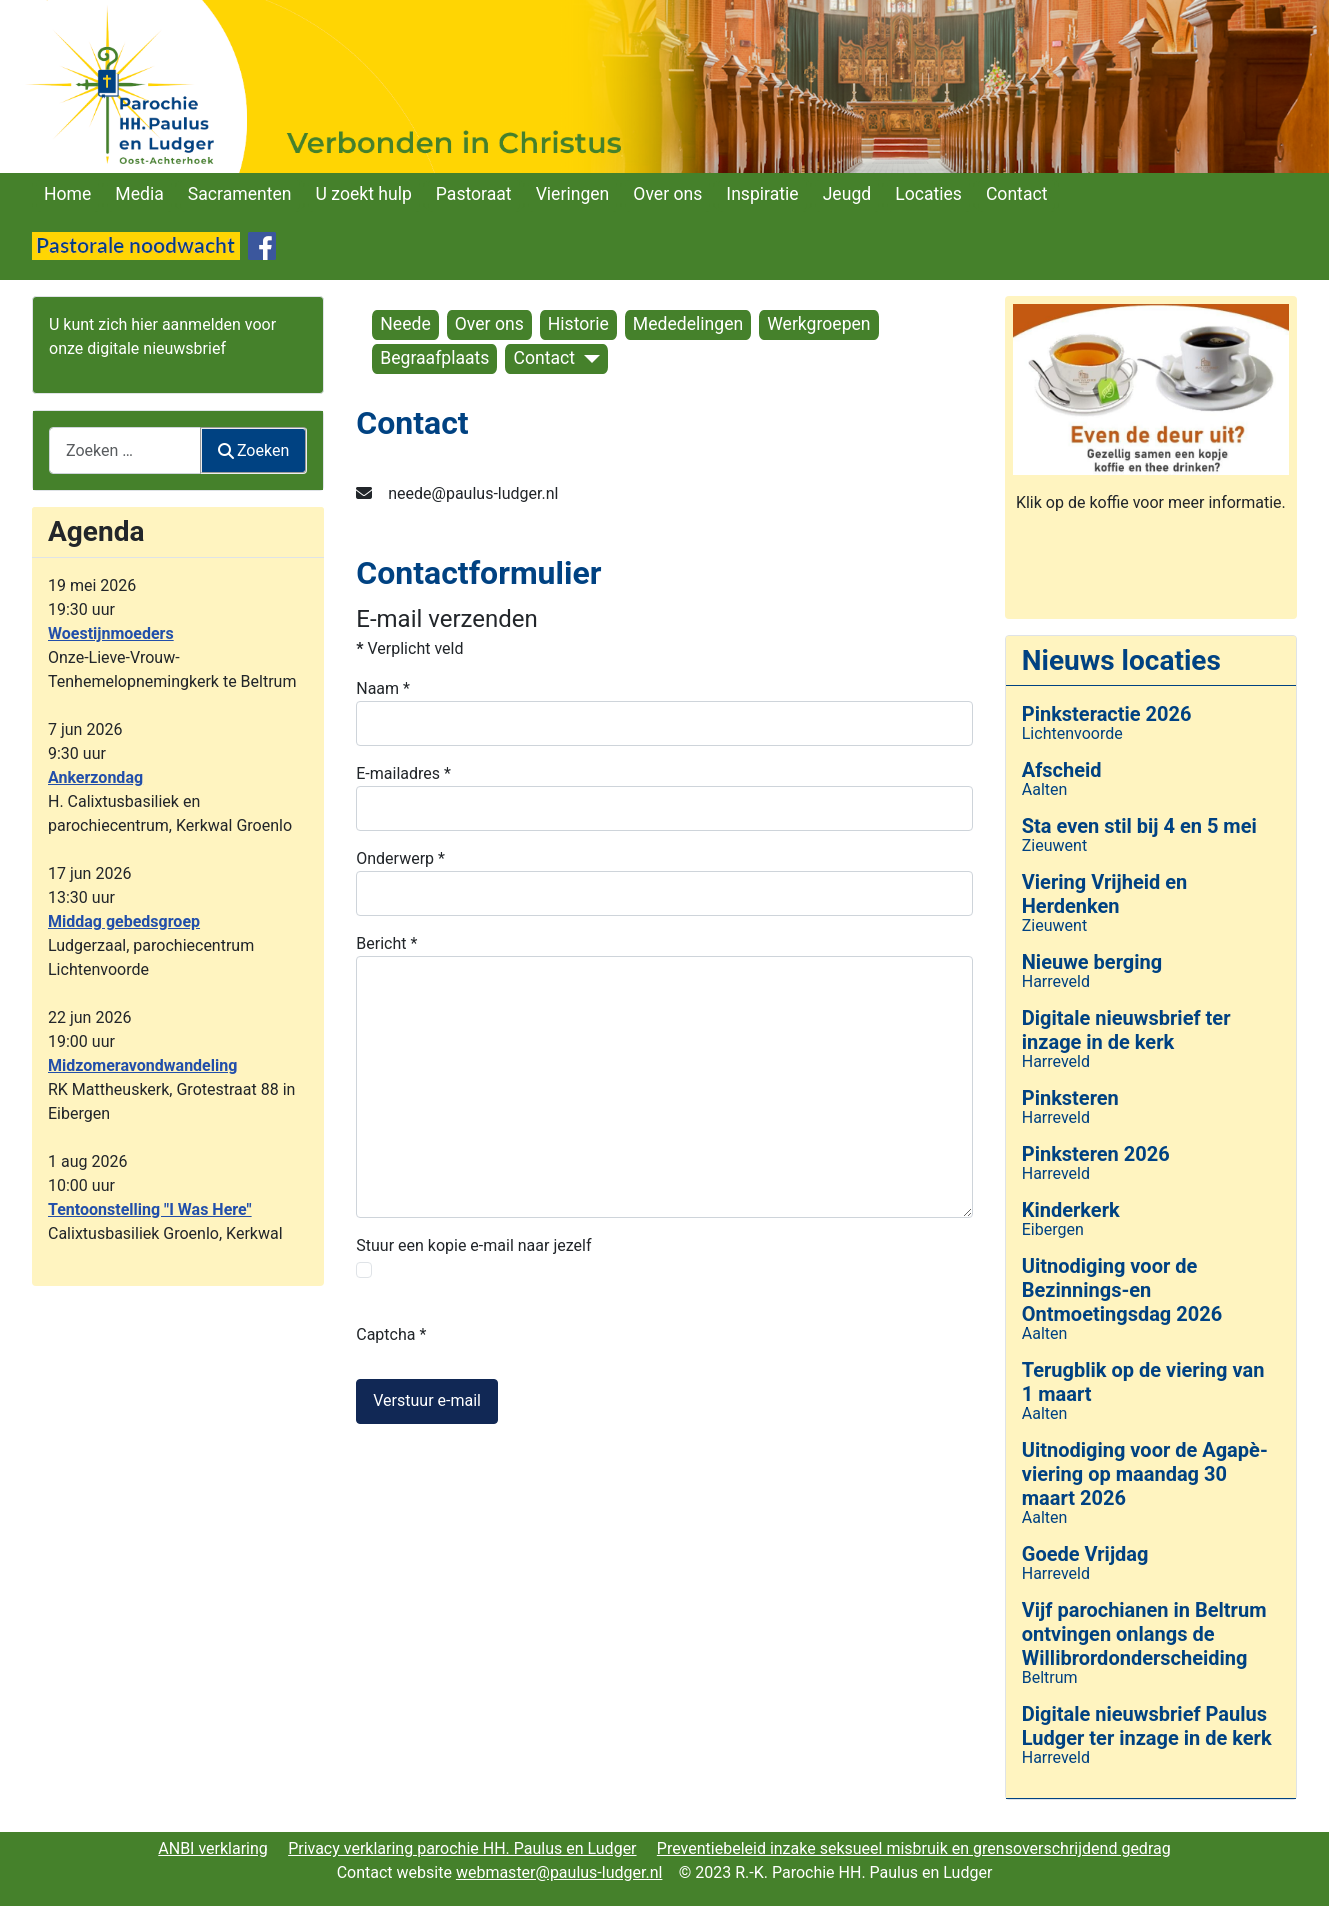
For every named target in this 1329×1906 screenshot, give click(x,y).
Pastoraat (474, 194)
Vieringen (573, 194)
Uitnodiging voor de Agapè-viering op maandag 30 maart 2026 (1145, 1474)
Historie (578, 324)
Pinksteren (1070, 1098)
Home (67, 194)
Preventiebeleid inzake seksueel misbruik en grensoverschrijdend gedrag (914, 1848)
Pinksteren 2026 (1096, 1154)
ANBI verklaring (213, 1848)
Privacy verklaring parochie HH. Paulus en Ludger (462, 1848)
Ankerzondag (95, 777)
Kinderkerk (1071, 1210)
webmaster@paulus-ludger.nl (559, 1872)
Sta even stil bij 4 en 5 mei (1139, 826)
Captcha (391, 1334)
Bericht (386, 943)
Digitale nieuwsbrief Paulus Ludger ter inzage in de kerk (1147, 1726)
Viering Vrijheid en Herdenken (1105, 894)
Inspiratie (762, 194)
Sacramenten (240, 194)
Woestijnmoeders (111, 633)
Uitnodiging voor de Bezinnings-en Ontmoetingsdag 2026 (1122, 1290)
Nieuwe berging (1092, 962)
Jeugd (847, 194)
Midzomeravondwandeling (142, 1065)
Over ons (667, 194)
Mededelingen (688, 324)
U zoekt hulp (364, 194)
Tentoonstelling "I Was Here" (150, 1209)
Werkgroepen (818, 324)
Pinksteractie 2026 (1107, 714)
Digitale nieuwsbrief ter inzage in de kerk (1126, 1030)
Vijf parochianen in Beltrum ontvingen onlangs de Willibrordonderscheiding (1144, 1634)
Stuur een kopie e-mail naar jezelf (473, 1245)
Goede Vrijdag (1085, 1554)
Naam (383, 688)
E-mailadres (403, 773)
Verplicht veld (409, 648)
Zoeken (254, 450)
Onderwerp (400, 858)
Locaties (928, 194)
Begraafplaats (434, 358)
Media (139, 194)
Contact (1017, 194)
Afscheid (1062, 770)
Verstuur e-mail (427, 1400)
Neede (405, 324)
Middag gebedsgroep (124, 921)
